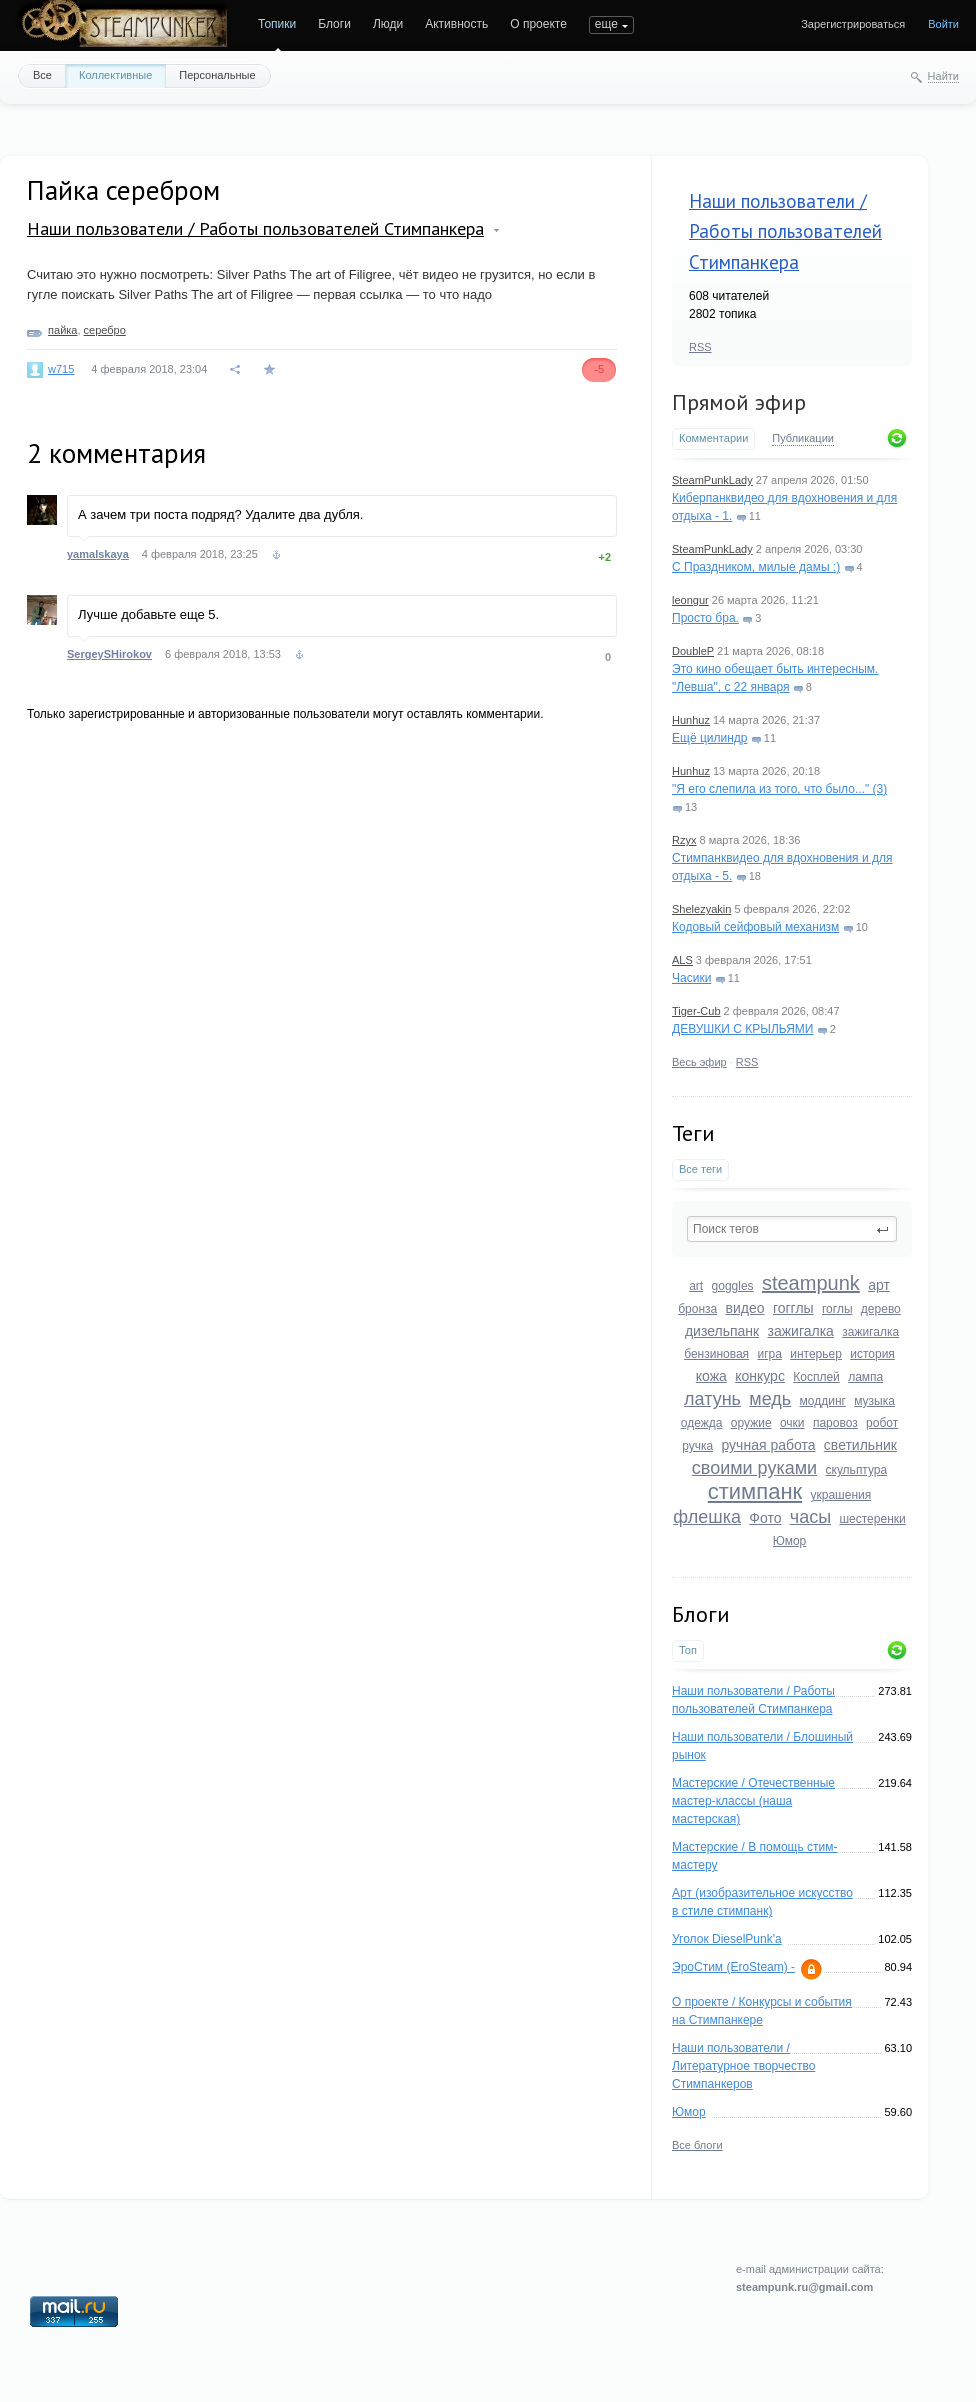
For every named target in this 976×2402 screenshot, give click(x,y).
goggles (733, 1286)
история (872, 1354)
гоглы (837, 1309)
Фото (765, 1518)
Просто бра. (705, 618)
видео (745, 1308)
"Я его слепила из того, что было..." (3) (779, 789)
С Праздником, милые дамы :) (756, 567)
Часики (691, 978)
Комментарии (713, 438)
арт (879, 1285)
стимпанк (755, 1491)
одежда (702, 1423)
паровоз (835, 1423)
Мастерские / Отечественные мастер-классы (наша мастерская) (753, 1801)
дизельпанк (722, 1331)
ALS (682, 960)
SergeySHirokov (109, 654)
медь (770, 1399)
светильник (860, 1445)
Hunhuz (691, 720)
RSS (700, 347)
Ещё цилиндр (709, 738)
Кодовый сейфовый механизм (755, 927)
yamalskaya (98, 554)
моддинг (823, 1401)
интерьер (816, 1354)
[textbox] (792, 1229)
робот (882, 1423)
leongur (690, 600)
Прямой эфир (739, 402)
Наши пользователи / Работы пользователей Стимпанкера (785, 231)
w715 (61, 369)
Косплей (816, 1377)
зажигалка (801, 1331)
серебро (105, 330)
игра (769, 1354)
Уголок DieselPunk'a (727, 1939)
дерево (881, 1309)
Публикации (803, 438)
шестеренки (872, 1519)
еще (606, 24)
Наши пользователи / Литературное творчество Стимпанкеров (743, 2066)
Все (42, 75)
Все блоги (697, 2145)
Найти (943, 76)
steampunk (811, 1283)
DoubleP (693, 651)
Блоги (334, 24)
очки (792, 1423)
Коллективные (115, 75)
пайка (62, 330)
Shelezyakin (701, 909)
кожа (711, 1376)
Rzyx (684, 840)
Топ (688, 1650)
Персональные (217, 75)
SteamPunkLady (712, 480)
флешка (707, 1517)
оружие (751, 1423)
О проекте (538, 24)
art (696, 1286)
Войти (943, 24)
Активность (456, 24)
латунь (712, 1399)
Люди (388, 24)
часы (810, 1517)
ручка (697, 1446)
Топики (277, 24)
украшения (841, 1495)
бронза (697, 1309)
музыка (874, 1401)
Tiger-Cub (696, 1011)
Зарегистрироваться (853, 24)
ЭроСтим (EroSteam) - (733, 1967)
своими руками (754, 1468)
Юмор (790, 1541)
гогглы (793, 1308)
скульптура (857, 1470)
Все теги (700, 1169)
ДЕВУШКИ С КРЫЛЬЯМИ (742, 1029)
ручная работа (768, 1445)
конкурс (760, 1376)
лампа (865, 1377)
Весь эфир (699, 1062)
